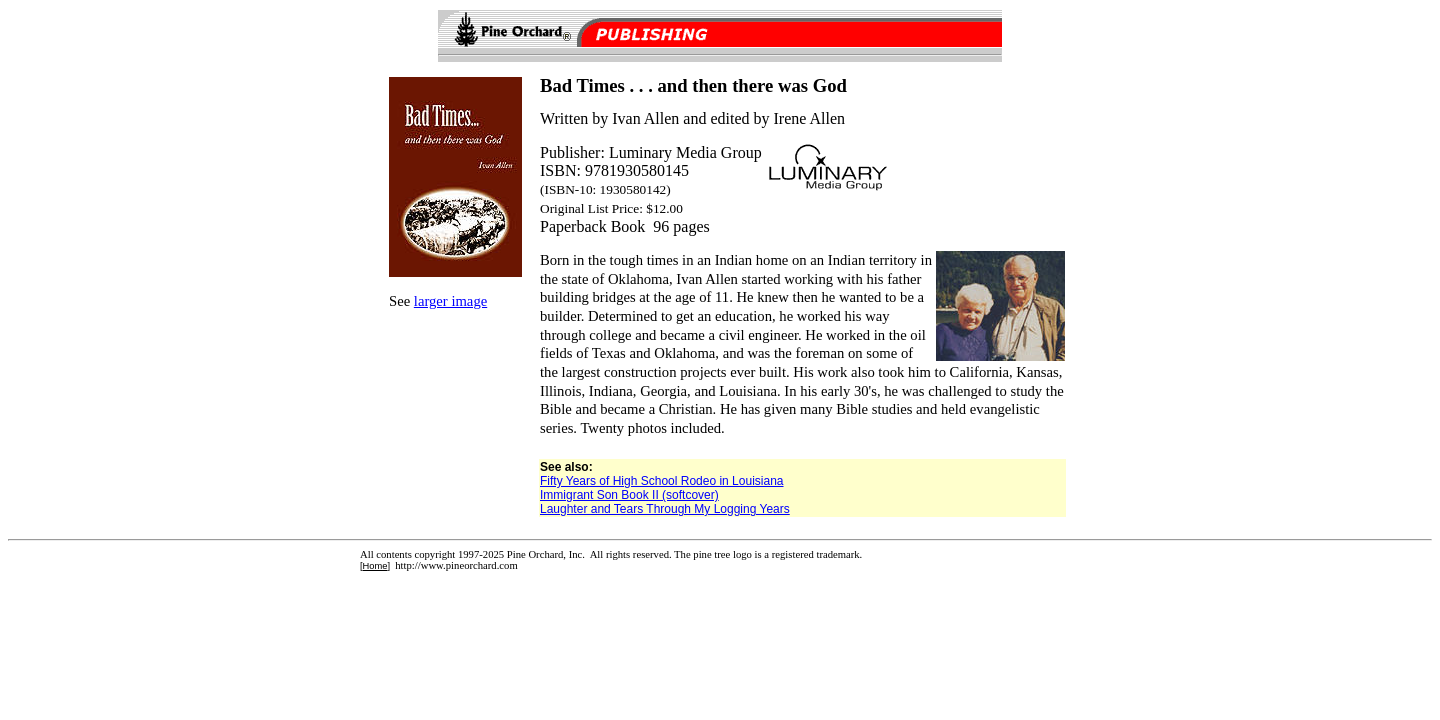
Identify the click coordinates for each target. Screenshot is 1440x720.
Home (375, 566)
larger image (450, 301)
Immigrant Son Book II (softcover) (629, 495)
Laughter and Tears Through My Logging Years (665, 509)
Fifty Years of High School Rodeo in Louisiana (662, 481)
